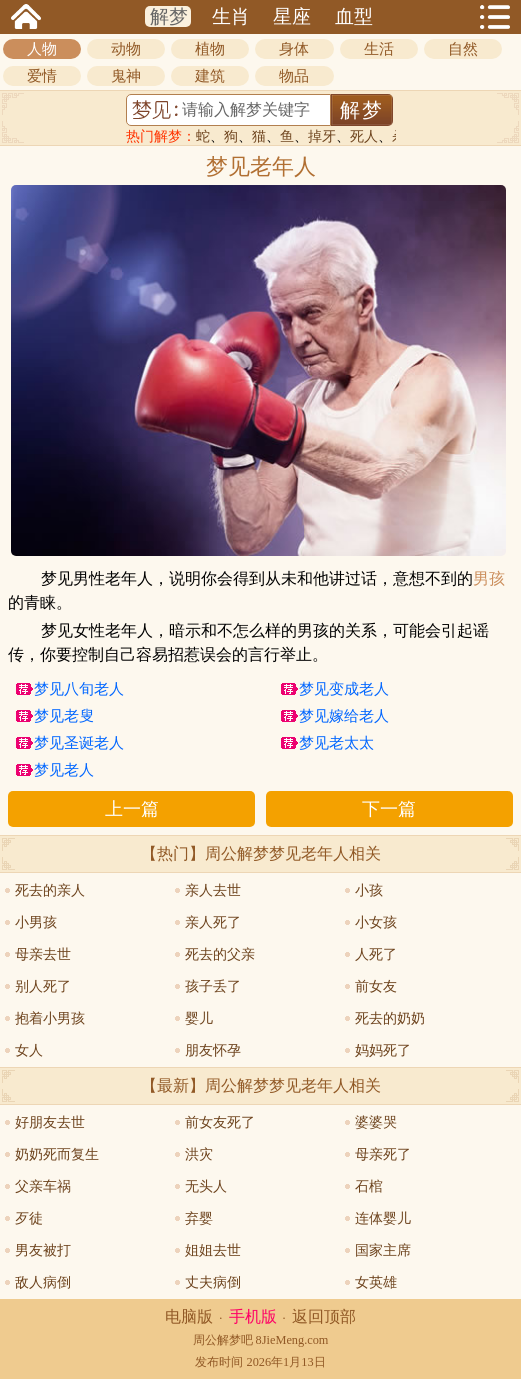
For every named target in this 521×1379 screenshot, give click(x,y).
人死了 (376, 954)
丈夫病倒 (213, 1282)
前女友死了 (220, 1122)
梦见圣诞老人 (79, 743)
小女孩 (376, 922)
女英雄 (376, 1282)
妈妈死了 (383, 1050)
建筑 (210, 76)
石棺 (369, 1186)
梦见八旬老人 (79, 689)
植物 (210, 49)
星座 (292, 16)
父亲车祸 (43, 1186)
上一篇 (132, 809)
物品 (294, 76)
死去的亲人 (50, 890)
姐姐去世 (213, 1250)
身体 (294, 49)
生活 (379, 49)
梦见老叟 (64, 716)
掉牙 (322, 136)
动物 (126, 49)
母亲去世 (43, 954)
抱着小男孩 (50, 1018)
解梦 (169, 16)
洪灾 (199, 1154)
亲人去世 (213, 890)
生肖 (231, 16)
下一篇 (389, 809)
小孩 (369, 890)
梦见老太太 (336, 743)
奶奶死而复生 (57, 1154)
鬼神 (126, 76)
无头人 (206, 1186)
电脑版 (189, 1316)
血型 (354, 16)
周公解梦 (217, 1340)
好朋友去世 (50, 1122)
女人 (29, 1050)
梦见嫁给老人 (344, 716)
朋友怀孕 (213, 1050)
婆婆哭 (376, 1122)
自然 (463, 49)
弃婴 (199, 1218)
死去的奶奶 (390, 1018)
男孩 (489, 579)
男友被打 (43, 1250)
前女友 (376, 986)
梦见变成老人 (344, 689)
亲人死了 (213, 922)
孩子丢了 (213, 986)
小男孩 (36, 922)
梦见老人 (64, 770)
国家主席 (383, 1250)
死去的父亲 (220, 954)
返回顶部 (324, 1316)
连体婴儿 (383, 1218)
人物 (42, 49)
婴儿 (199, 1018)
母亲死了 (383, 1154)
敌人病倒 (43, 1282)
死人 (364, 136)
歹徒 (29, 1218)
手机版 (253, 1316)
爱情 (42, 76)
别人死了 (43, 986)
